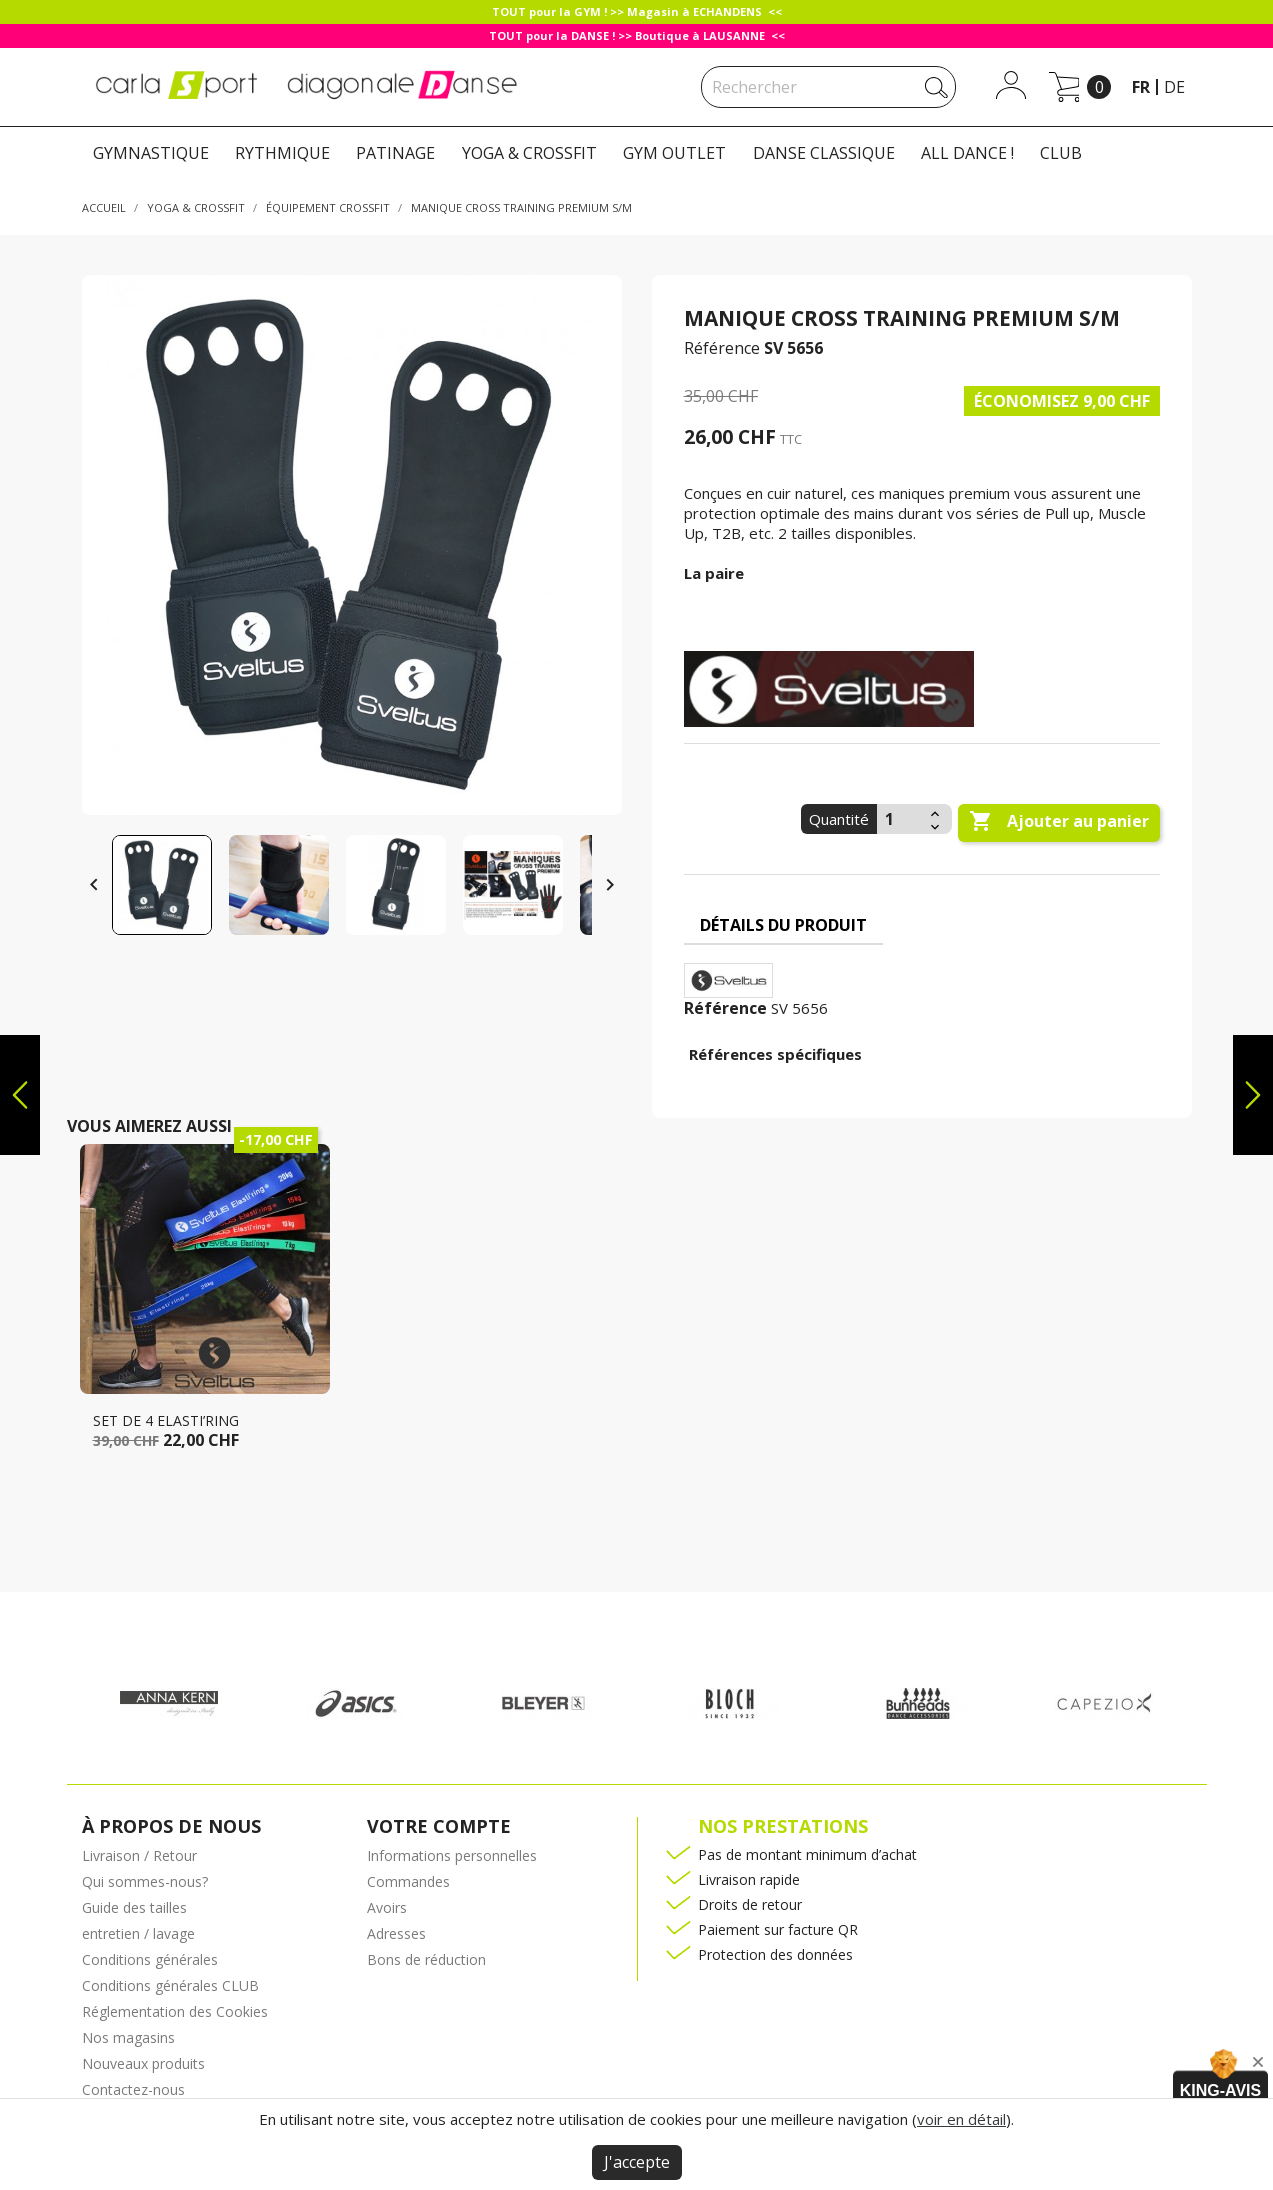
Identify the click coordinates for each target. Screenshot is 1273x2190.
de (1174, 87)
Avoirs (387, 1907)
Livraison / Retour (139, 1855)
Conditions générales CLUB (170, 1985)
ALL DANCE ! (967, 153)
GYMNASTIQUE (151, 153)
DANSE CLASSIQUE (824, 153)
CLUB (1061, 153)
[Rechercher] (828, 87)
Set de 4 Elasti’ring (166, 1420)
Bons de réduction (426, 1959)
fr (1141, 87)
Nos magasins (128, 2037)
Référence (722, 348)
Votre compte (439, 1826)
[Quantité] (901, 819)
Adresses (396, 1933)
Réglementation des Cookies (175, 2011)
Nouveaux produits (143, 2063)
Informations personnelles (452, 1855)
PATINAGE (395, 153)
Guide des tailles (134, 1907)
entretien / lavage (138, 1933)
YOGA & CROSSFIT (529, 153)
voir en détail (961, 2119)
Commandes (408, 1881)
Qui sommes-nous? (145, 1881)
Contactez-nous (133, 2089)
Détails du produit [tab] (783, 925)
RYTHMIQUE (282, 153)
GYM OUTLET (674, 153)
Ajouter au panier (1059, 822)
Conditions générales (150, 1959)
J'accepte (637, 2162)
